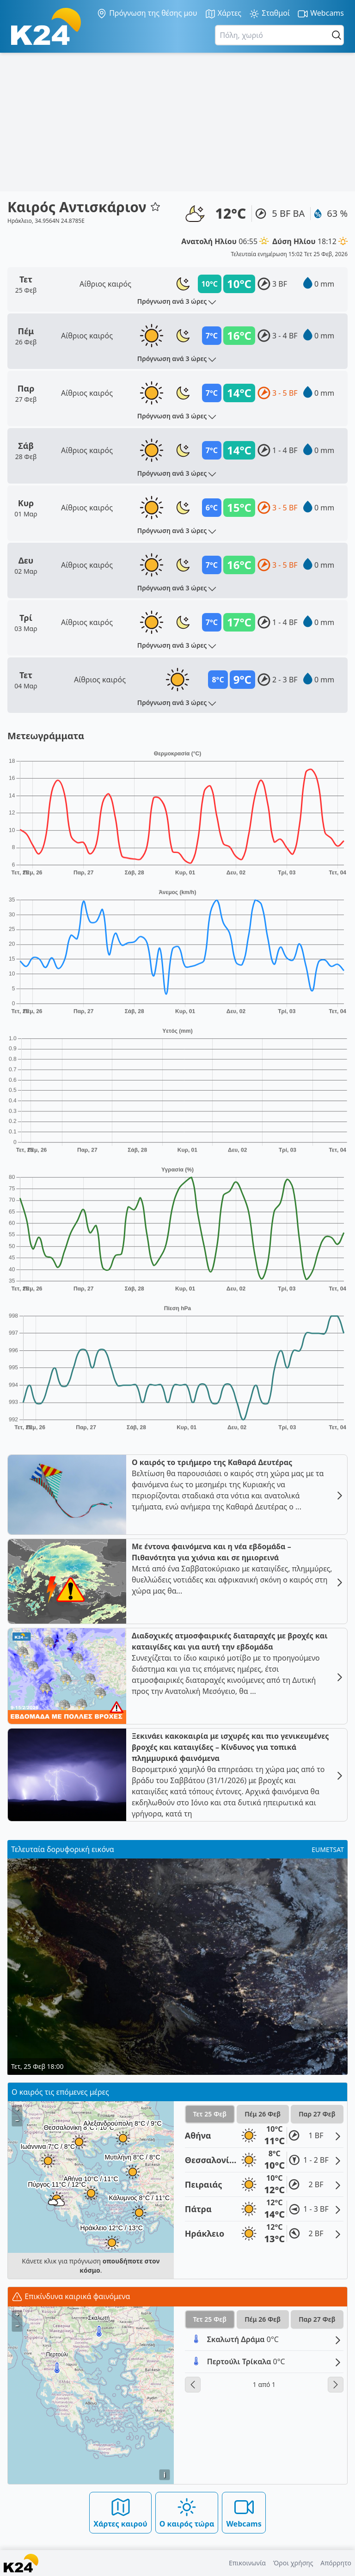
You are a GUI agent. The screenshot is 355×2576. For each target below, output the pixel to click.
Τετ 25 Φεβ (209, 2114)
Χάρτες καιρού (120, 2512)
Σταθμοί (269, 13)
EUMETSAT (328, 1849)
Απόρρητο (335, 2562)
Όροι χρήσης (293, 2562)
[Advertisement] (177, 122)
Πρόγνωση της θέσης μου (146, 13)
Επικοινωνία (247, 2562)
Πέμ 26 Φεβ (263, 2114)
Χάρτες (223, 13)
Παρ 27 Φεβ (317, 2114)
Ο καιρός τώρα (186, 2512)
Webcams (320, 13)
